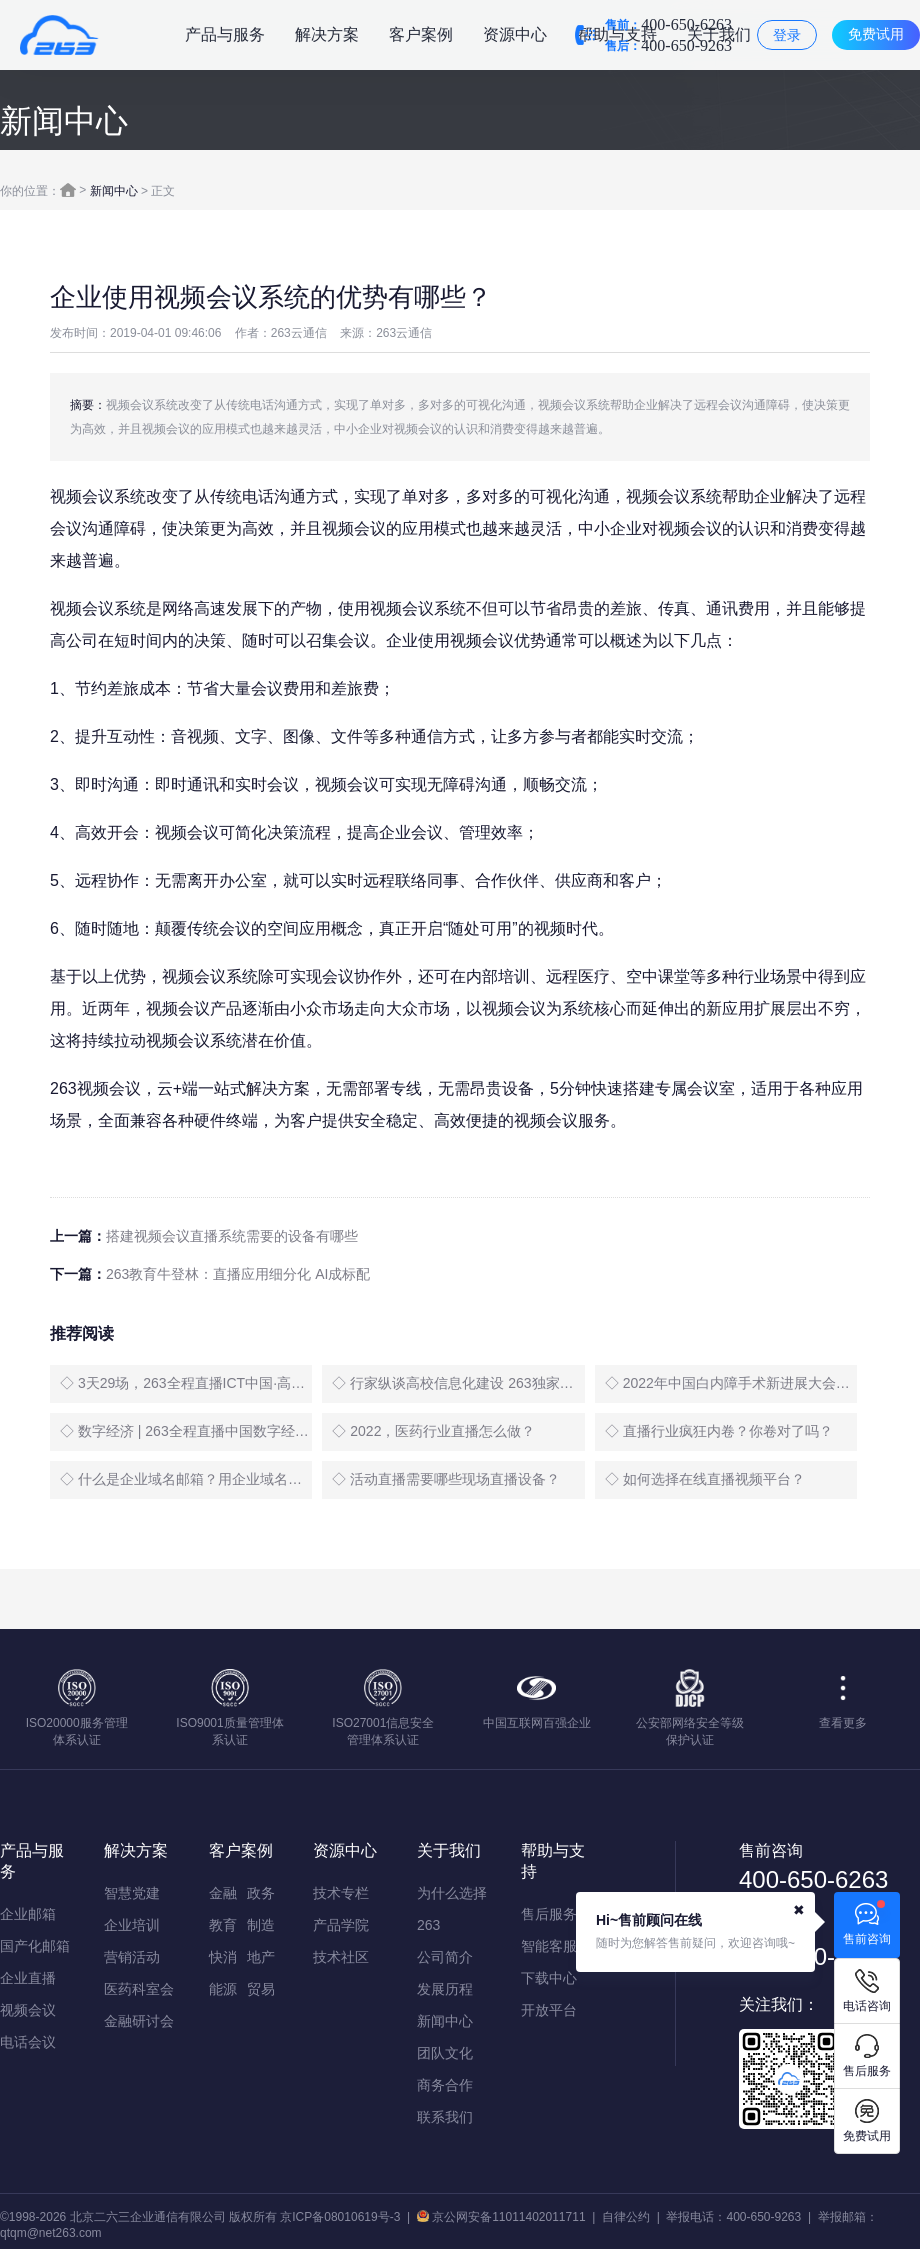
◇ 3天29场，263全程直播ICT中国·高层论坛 (186, 1383)
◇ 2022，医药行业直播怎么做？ (433, 1431)
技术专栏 (341, 1893)
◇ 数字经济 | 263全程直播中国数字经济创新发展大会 (186, 1431)
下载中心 (549, 1978)
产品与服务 (225, 34)
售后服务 (549, 1914)
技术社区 (341, 1957)
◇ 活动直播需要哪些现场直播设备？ (446, 1479)
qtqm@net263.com (51, 2233)
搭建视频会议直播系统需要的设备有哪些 (232, 1236)
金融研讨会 (139, 2021)
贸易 (261, 1989)
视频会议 (28, 2010)
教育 (223, 1925)
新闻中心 (114, 191)
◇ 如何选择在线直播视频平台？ (705, 1479)
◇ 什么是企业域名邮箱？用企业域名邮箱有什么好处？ (186, 1479)
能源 (223, 1989)
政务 (261, 1893)
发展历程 (445, 1989)
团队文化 (445, 2053)
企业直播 (28, 1978)
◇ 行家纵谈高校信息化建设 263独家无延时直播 (458, 1383)
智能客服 (549, 1946)
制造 (261, 1925)
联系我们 (445, 2117)
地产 (261, 1957)
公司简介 (445, 1957)
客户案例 (421, 34)
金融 (223, 1893)
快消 (223, 1957)
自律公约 (626, 2217)
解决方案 (327, 34)
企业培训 (132, 1925)
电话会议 (28, 2042)
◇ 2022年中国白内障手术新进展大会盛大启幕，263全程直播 (731, 1383)
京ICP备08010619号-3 (340, 2217)
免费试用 (876, 34)
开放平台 (549, 2010)
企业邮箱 (28, 1914)
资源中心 (515, 34)
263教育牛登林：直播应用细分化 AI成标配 (238, 1274)
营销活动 (132, 1957)
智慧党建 (132, 1893)
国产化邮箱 (35, 1946)
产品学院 (341, 1925)
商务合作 (445, 2085)
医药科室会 (139, 1989)
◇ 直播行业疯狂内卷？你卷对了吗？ (719, 1431)
